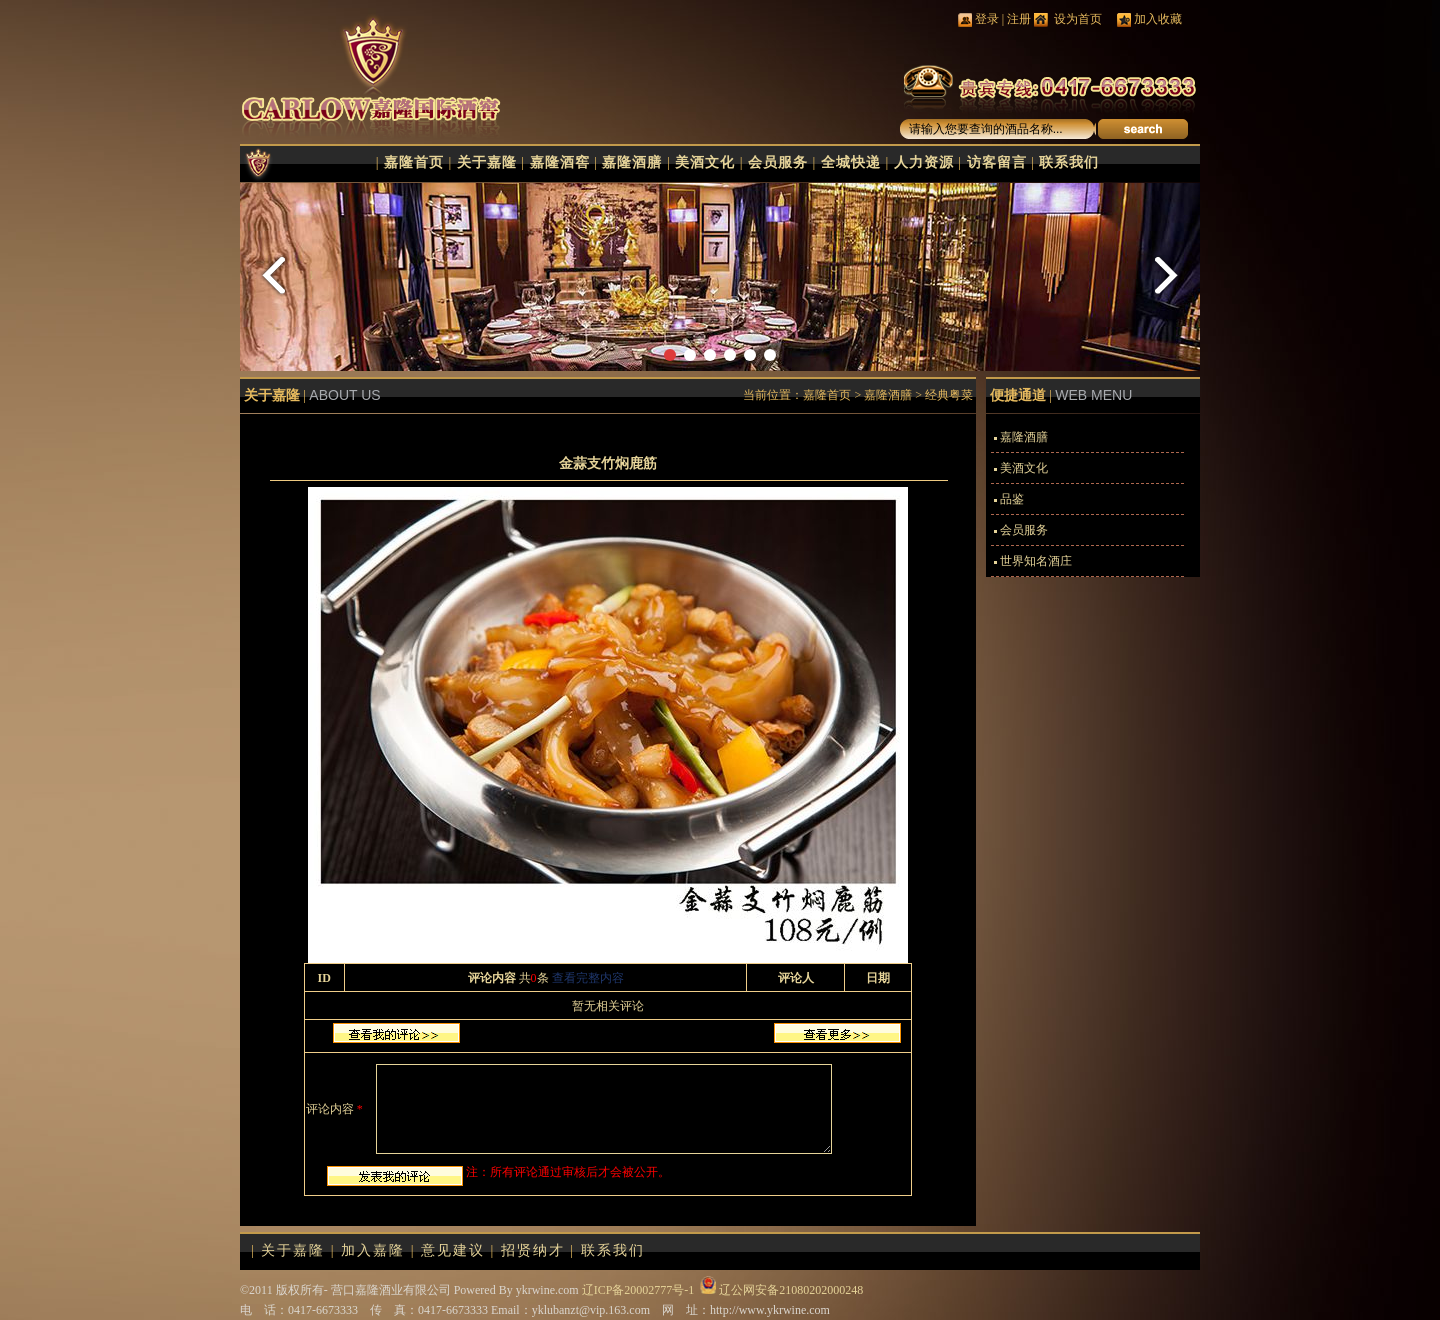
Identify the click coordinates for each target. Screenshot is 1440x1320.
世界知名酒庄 (1036, 561)
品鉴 (1012, 499)
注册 (1019, 19)
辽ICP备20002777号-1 (638, 1290)
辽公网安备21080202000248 (791, 1290)
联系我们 (1069, 162)
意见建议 (453, 1250)
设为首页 (1076, 19)
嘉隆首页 (414, 162)
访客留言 (997, 162)
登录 (987, 19)
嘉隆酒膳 (632, 162)
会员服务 (778, 162)
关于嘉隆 (487, 162)
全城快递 (851, 162)
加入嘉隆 (373, 1250)
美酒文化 (705, 162)
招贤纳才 (533, 1250)
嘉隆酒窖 (560, 162)
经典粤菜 (949, 395)
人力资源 (924, 162)
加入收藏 (1158, 19)
